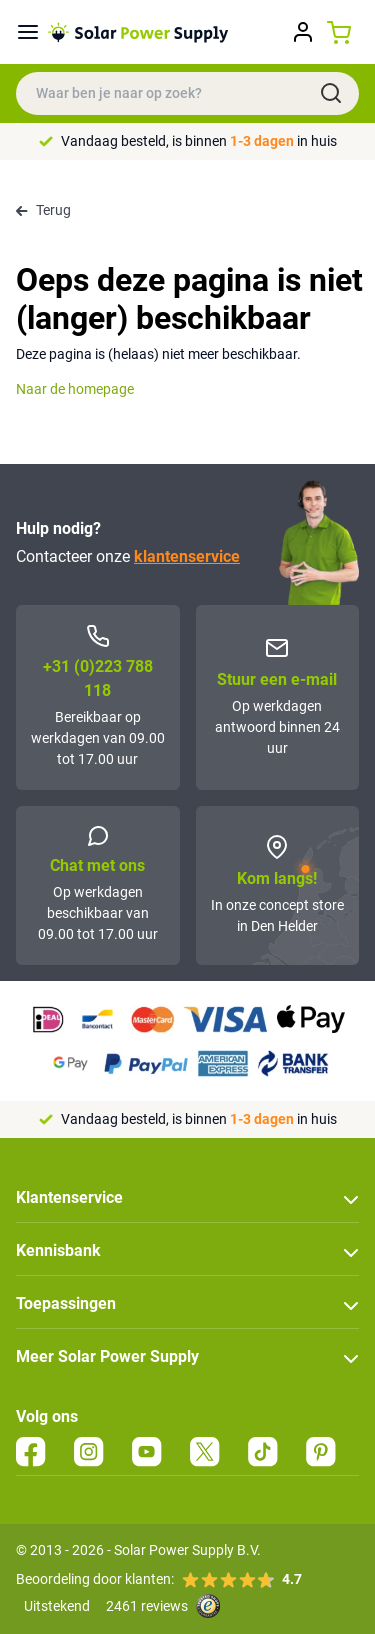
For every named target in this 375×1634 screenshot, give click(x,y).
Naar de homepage (75, 389)
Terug (43, 210)
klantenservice (187, 556)
